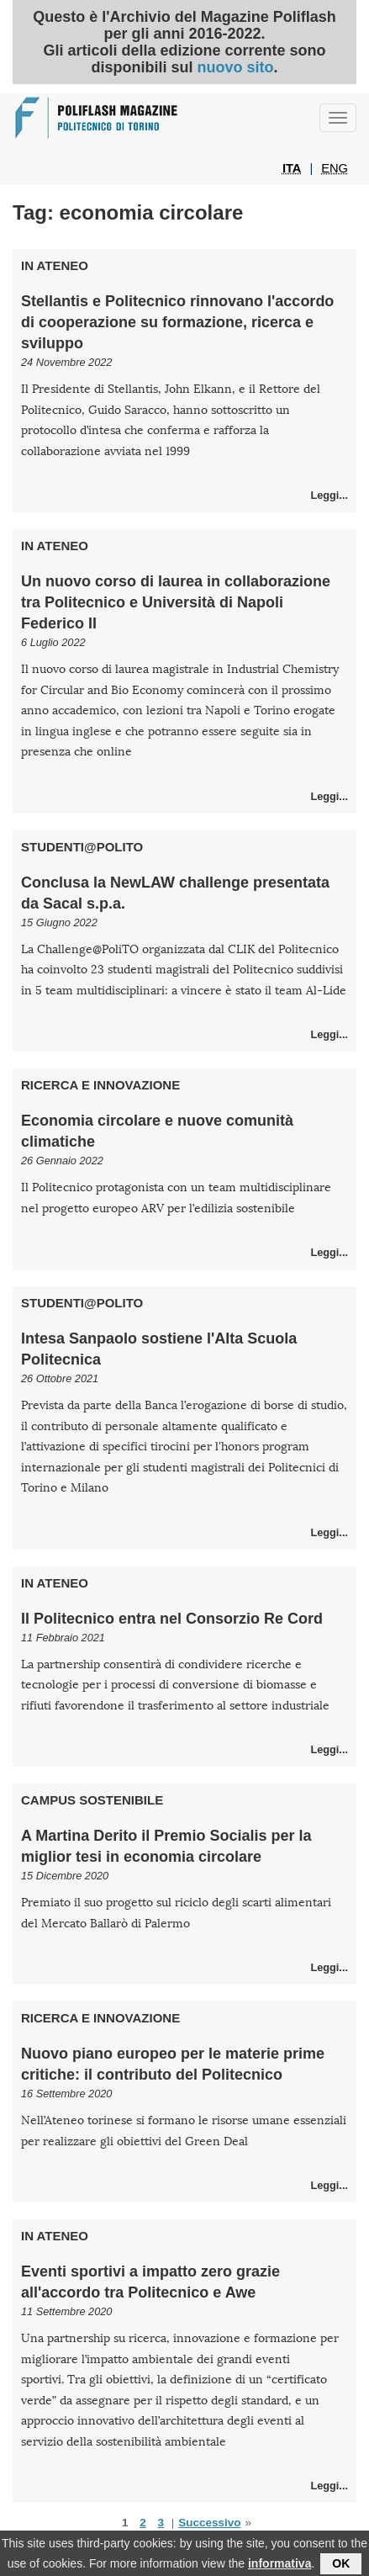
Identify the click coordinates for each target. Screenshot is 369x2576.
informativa (279, 2567)
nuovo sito (235, 67)
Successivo (209, 2522)
